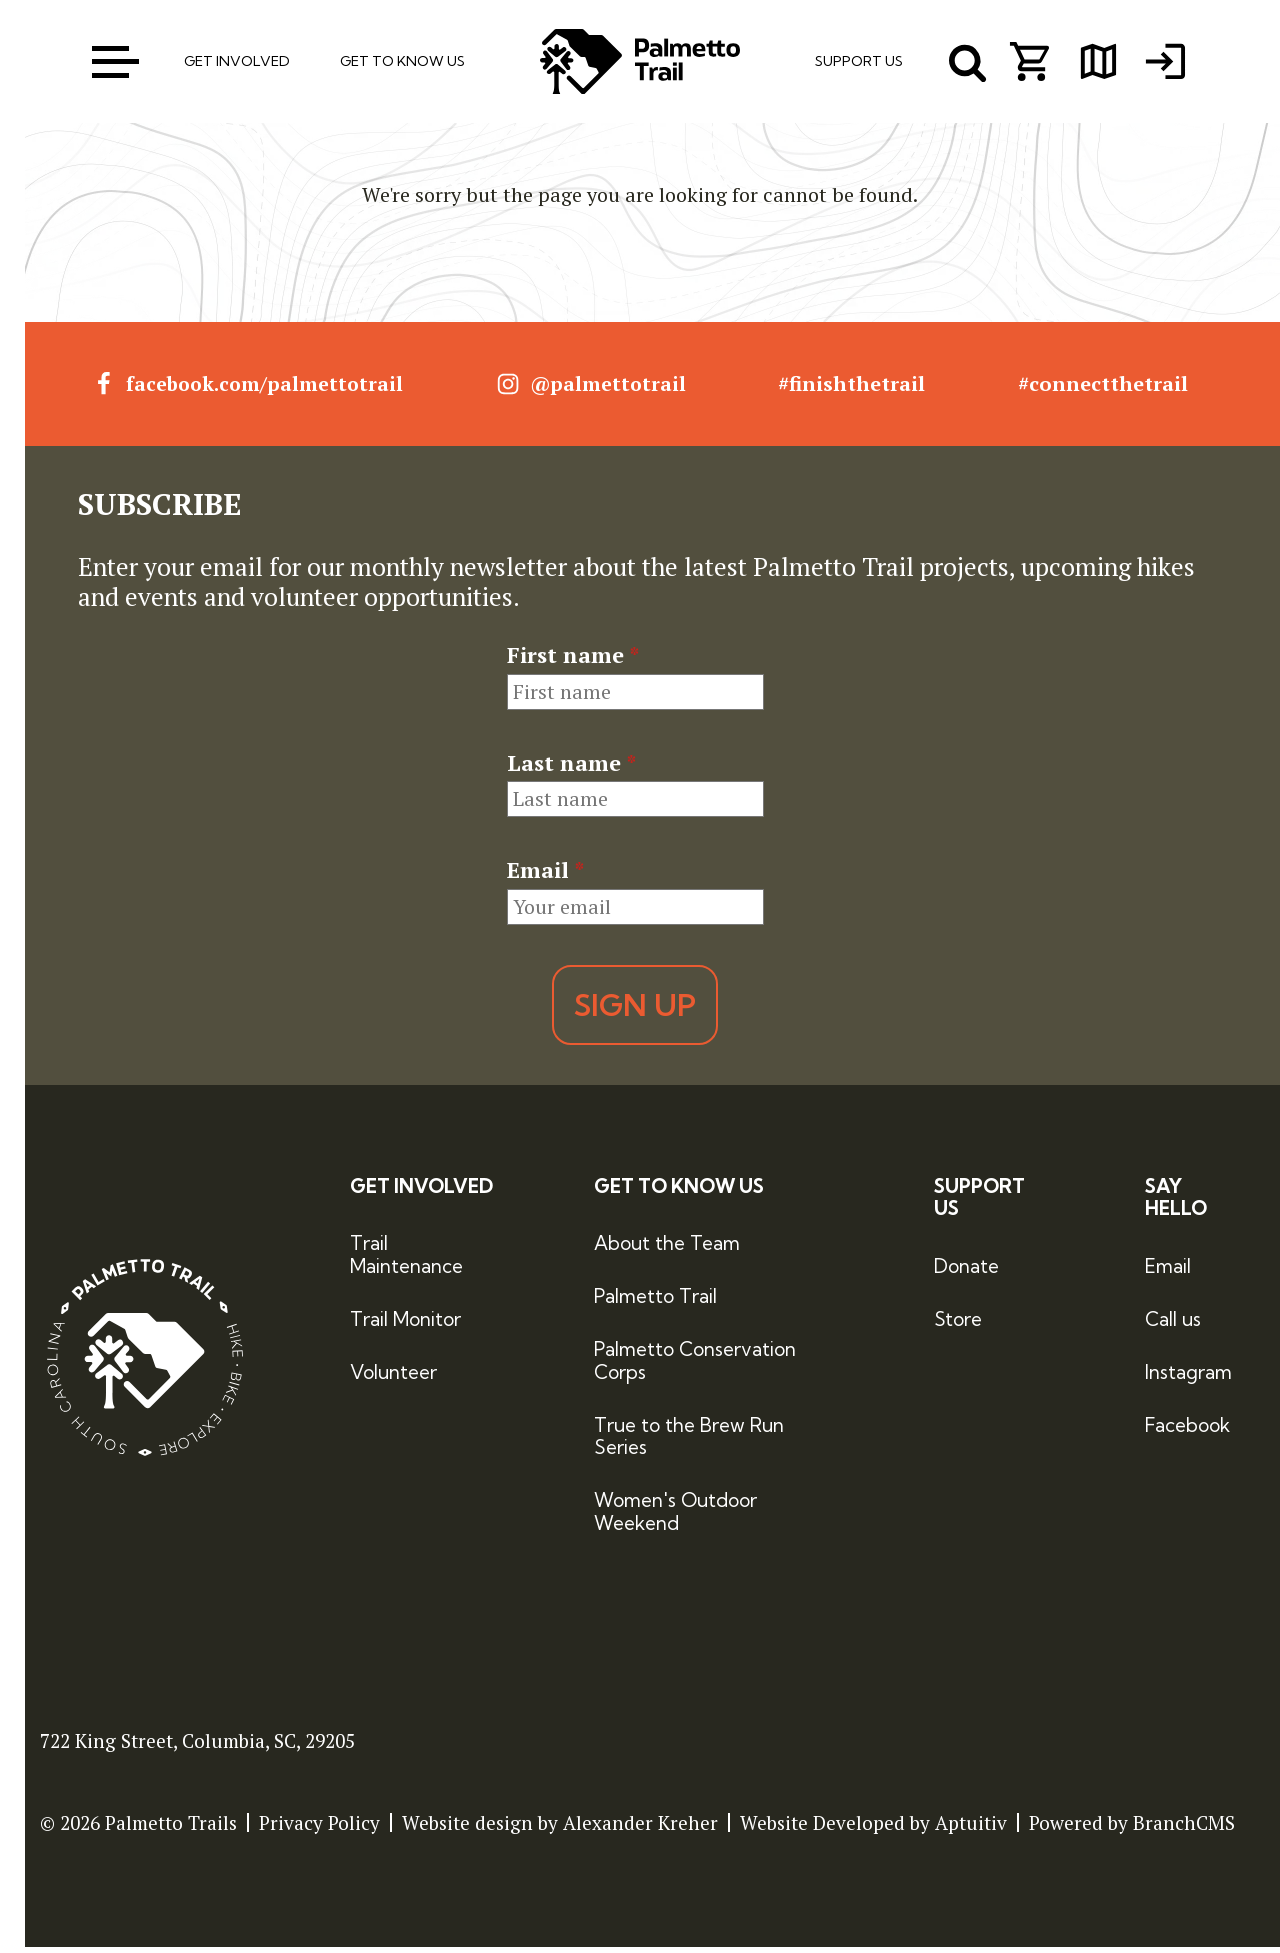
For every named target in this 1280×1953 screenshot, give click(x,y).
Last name (571, 769)
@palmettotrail (594, 391)
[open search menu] (968, 65)
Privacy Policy (319, 1828)
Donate (966, 1272)
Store (958, 1325)
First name (573, 662)
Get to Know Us (679, 1192)
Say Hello (1176, 1204)
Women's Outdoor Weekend (675, 1517)
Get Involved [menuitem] (237, 64)
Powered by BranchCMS (1132, 1828)
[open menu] (114, 64)
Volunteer (393, 1378)
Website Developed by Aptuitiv (873, 1828)
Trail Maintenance (406, 1261)
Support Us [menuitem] (859, 64)
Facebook (1187, 1431)
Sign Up (635, 1011)
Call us (1173, 1325)
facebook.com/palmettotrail (249, 391)
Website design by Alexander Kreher (560, 1828)
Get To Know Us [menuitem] (402, 64)
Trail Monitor (405, 1325)
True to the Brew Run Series (689, 1442)
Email (545, 876)
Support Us (979, 1204)
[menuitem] (1173, 65)
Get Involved (421, 1192)
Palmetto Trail (655, 1302)
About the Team (667, 1250)
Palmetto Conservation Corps (695, 1366)
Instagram (1188, 1378)
